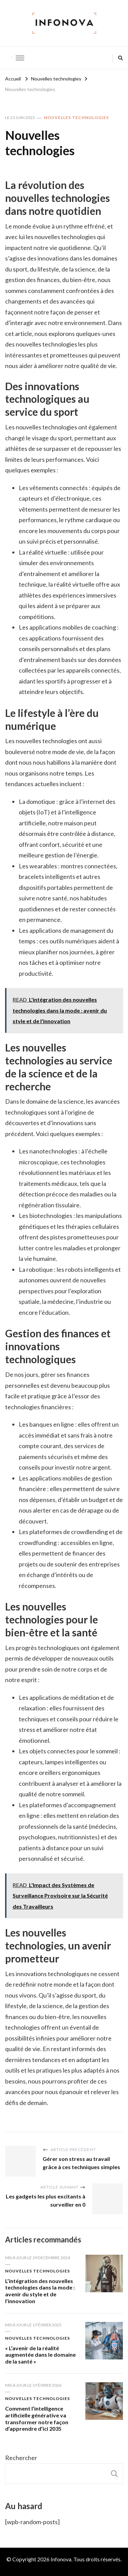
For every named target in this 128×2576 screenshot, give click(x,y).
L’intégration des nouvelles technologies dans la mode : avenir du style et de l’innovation (40, 2291)
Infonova (61, 2559)
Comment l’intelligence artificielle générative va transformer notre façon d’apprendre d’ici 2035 (36, 2418)
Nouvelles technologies (76, 117)
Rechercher (21, 2457)
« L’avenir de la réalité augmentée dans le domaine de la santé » (40, 2355)
